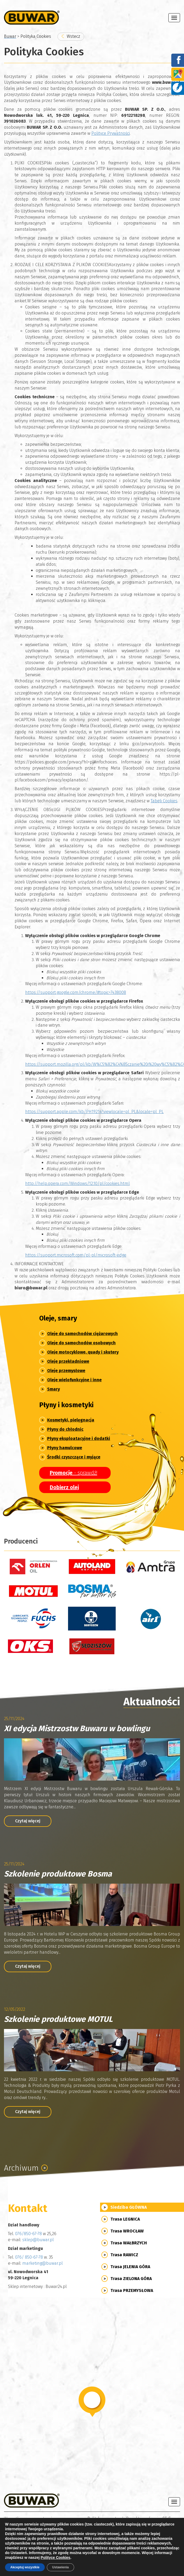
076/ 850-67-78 (29, 2257)
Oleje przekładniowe (68, 1361)
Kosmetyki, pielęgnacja (70, 1420)
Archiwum (26, 2168)
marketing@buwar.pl (42, 2263)
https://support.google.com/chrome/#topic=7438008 (75, 992)
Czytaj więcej (27, 1820)
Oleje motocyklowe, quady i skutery (83, 1352)
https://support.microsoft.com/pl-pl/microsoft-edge (75, 1255)
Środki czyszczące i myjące (73, 1457)
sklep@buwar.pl (38, 2239)
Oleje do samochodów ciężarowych (82, 1333)
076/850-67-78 (28, 2233)
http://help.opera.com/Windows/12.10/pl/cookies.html (77, 1183)
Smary (53, 1389)
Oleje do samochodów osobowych (81, 1342)
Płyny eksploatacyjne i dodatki (78, 1438)
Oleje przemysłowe (66, 1370)
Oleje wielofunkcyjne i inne (74, 1379)
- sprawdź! (73, 1473)
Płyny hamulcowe (64, 1447)
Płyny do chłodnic (65, 1429)
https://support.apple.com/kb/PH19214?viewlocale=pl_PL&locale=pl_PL (94, 1111)
